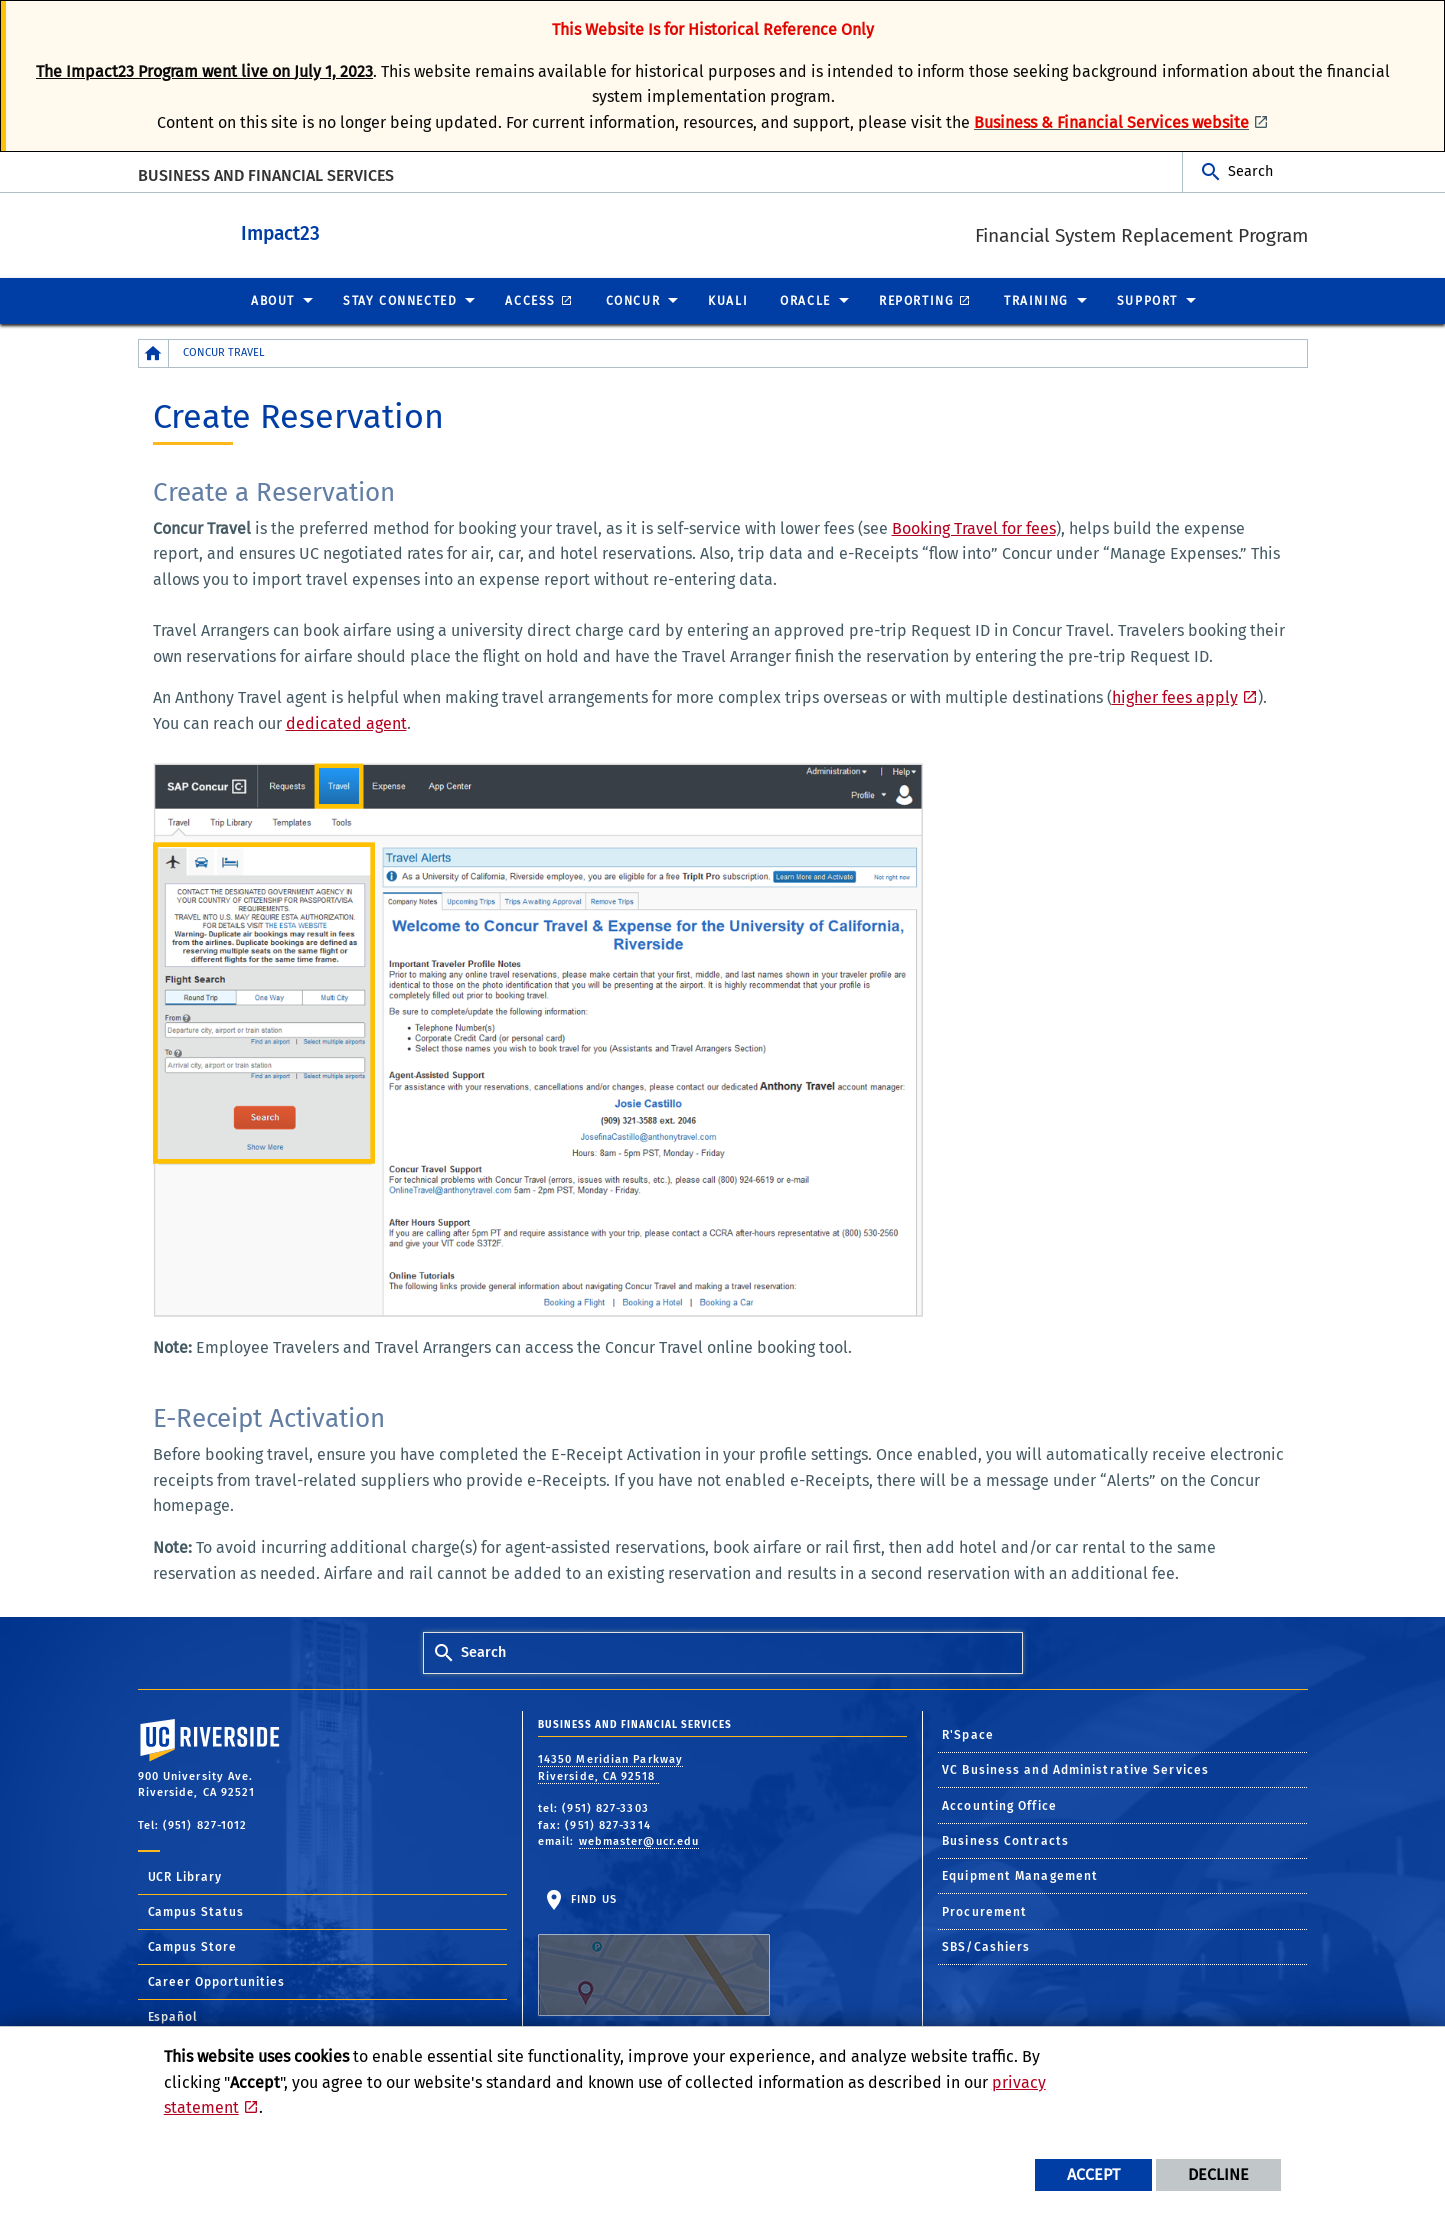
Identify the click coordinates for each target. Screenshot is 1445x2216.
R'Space (968, 1734)
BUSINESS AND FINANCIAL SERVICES (266, 175)
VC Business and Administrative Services (1075, 1769)
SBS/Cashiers (986, 1946)
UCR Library (185, 1876)
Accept (1093, 2174)
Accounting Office (999, 1805)
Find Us (654, 1953)
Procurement (984, 1911)
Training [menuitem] (1036, 300)
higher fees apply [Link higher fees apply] (1175, 696)
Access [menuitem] (530, 300)
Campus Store (193, 1946)
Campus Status (196, 1911)
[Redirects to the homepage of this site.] (154, 352)
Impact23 (372, 231)
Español (173, 2016)
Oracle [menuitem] (805, 300)
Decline (1218, 2174)
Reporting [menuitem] (916, 300)
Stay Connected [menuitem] (400, 300)
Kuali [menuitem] (728, 300)
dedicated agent (346, 722)
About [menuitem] (273, 300)
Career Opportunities (217, 1981)
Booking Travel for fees (974, 527)
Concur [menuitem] (633, 300)
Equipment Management (1020, 1875)
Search (1250, 171)
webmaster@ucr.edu (639, 1840)
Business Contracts (1005, 1840)
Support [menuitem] (1147, 300)
